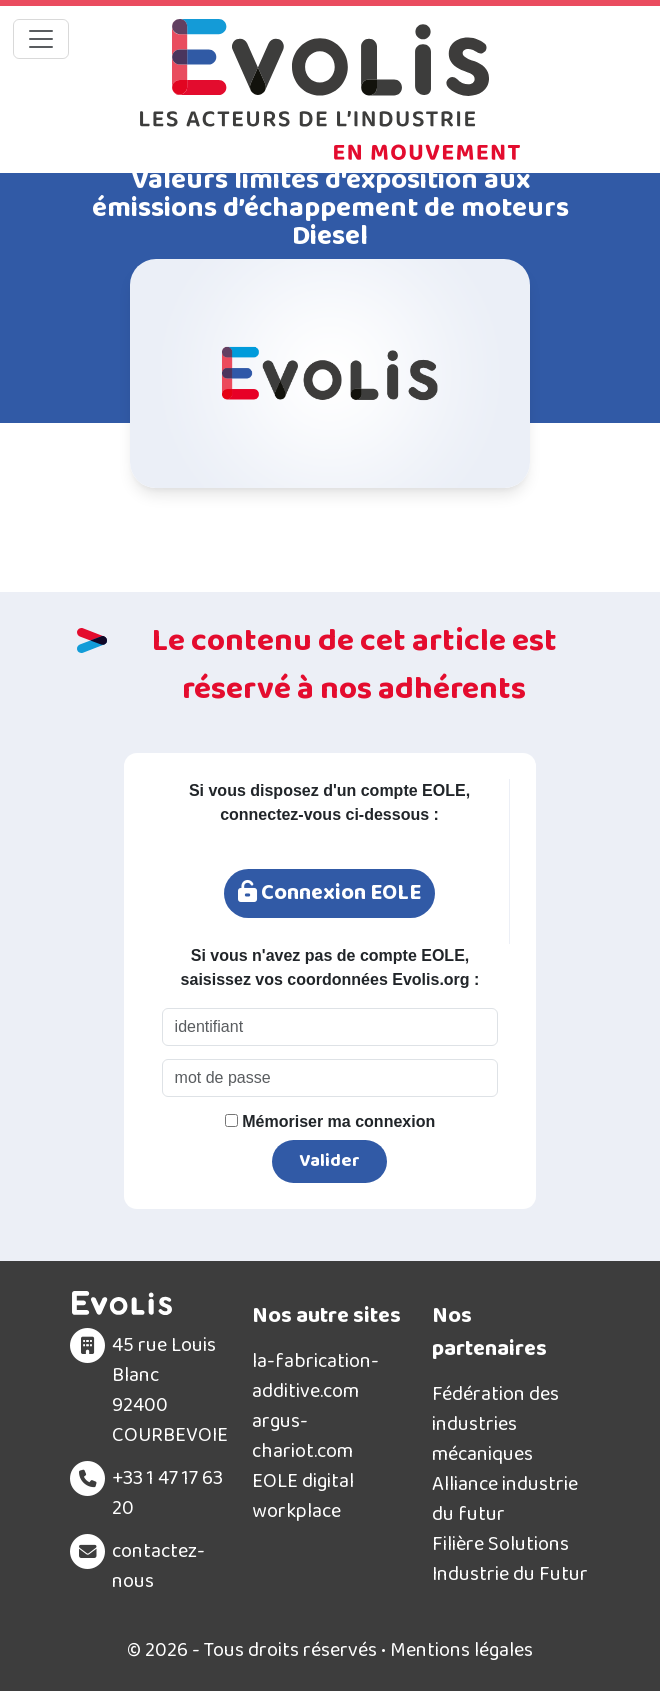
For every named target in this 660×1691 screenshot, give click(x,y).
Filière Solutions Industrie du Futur (510, 1559)
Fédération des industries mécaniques (495, 1424)
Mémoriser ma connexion (330, 1121)
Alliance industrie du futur (505, 1499)
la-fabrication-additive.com (315, 1376)
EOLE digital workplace (303, 1496)
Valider (329, 1161)
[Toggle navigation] (41, 39)
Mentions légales (461, 1650)
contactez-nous (158, 1566)
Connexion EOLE (329, 893)
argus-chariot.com (302, 1436)
